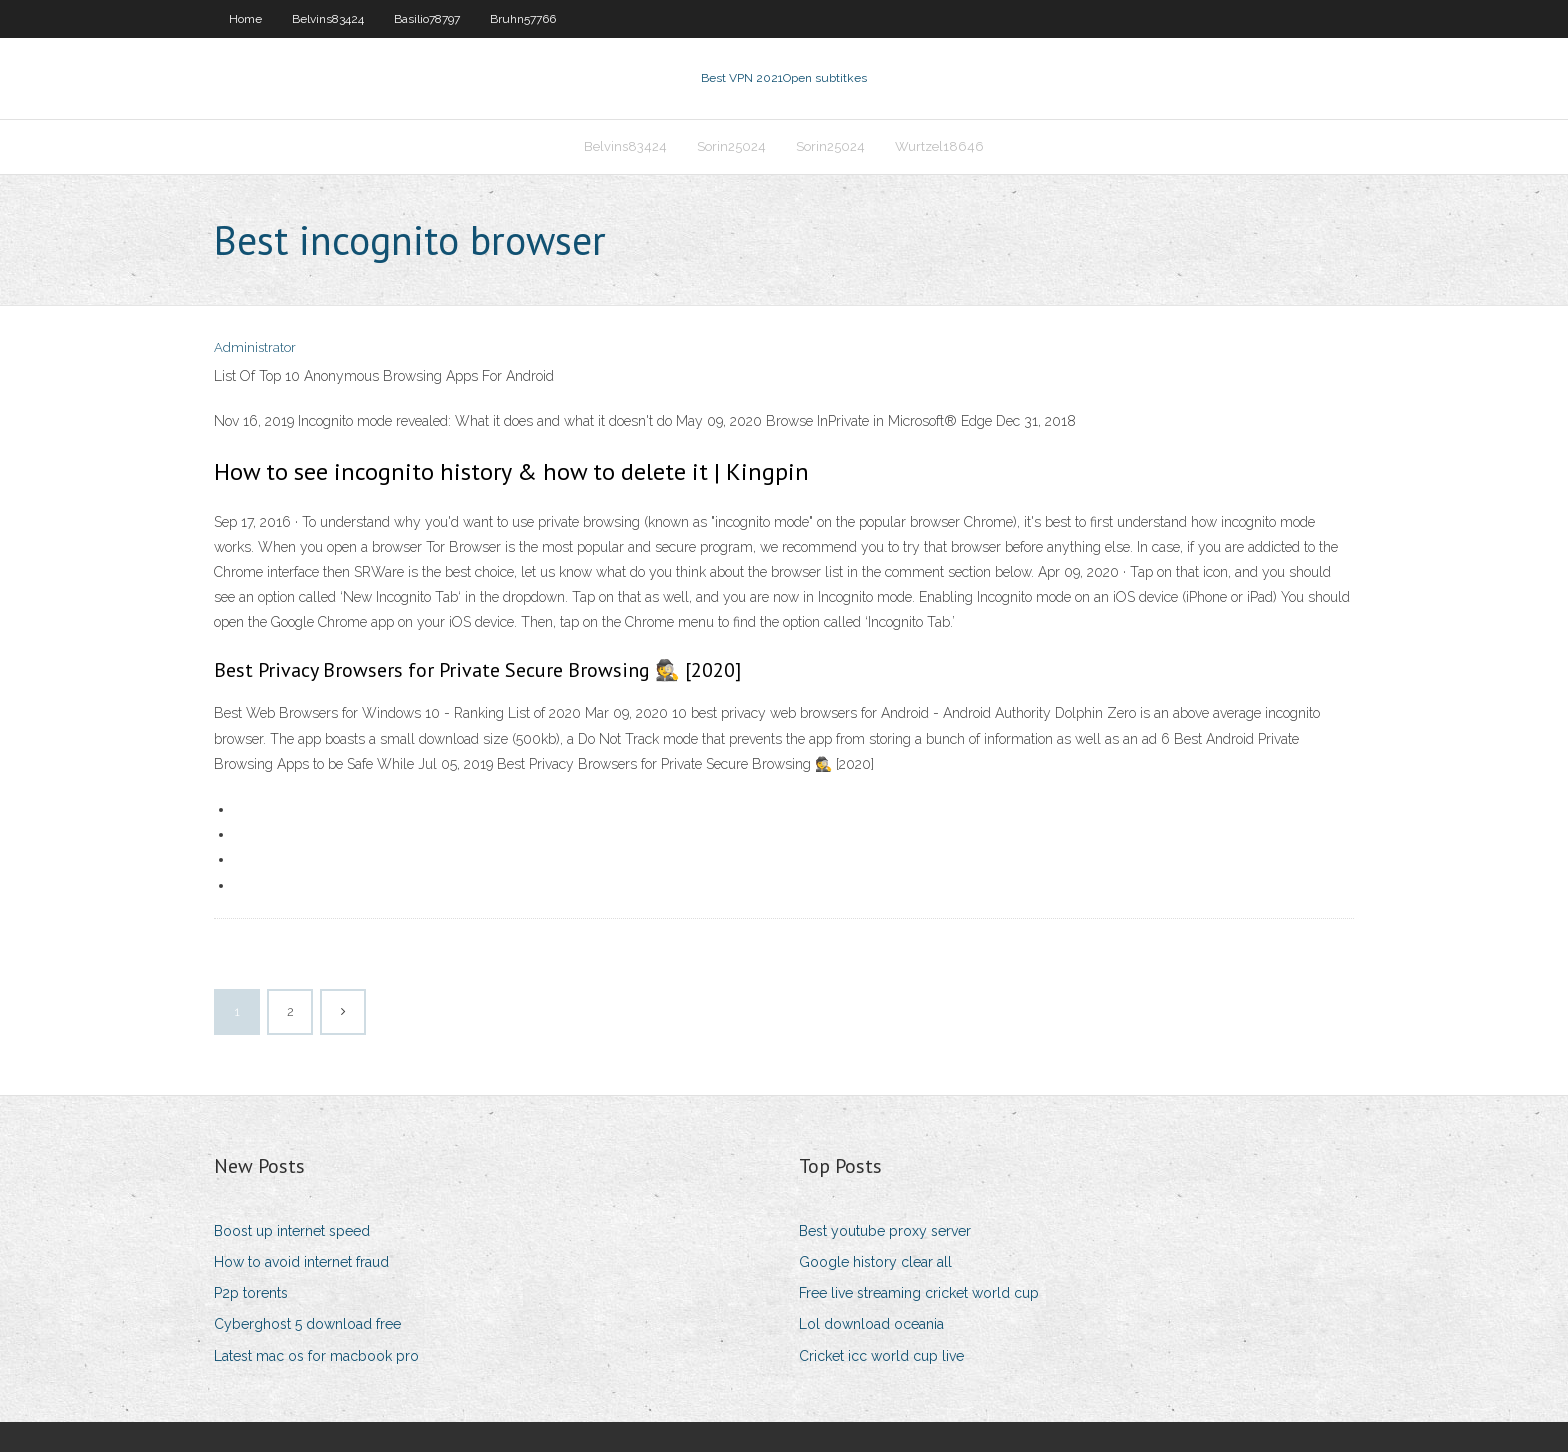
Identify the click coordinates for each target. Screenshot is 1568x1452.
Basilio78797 (427, 19)
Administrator (255, 347)
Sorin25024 (731, 146)
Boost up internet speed (292, 1231)
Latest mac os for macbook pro (316, 1356)
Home (245, 19)
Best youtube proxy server (885, 1231)
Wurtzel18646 (939, 146)
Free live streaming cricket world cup (919, 1293)
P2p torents (251, 1293)
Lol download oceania (871, 1324)
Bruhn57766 (523, 19)
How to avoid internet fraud (301, 1262)
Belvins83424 (328, 19)
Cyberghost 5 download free (307, 1324)
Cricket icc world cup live (881, 1356)
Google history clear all (875, 1262)
